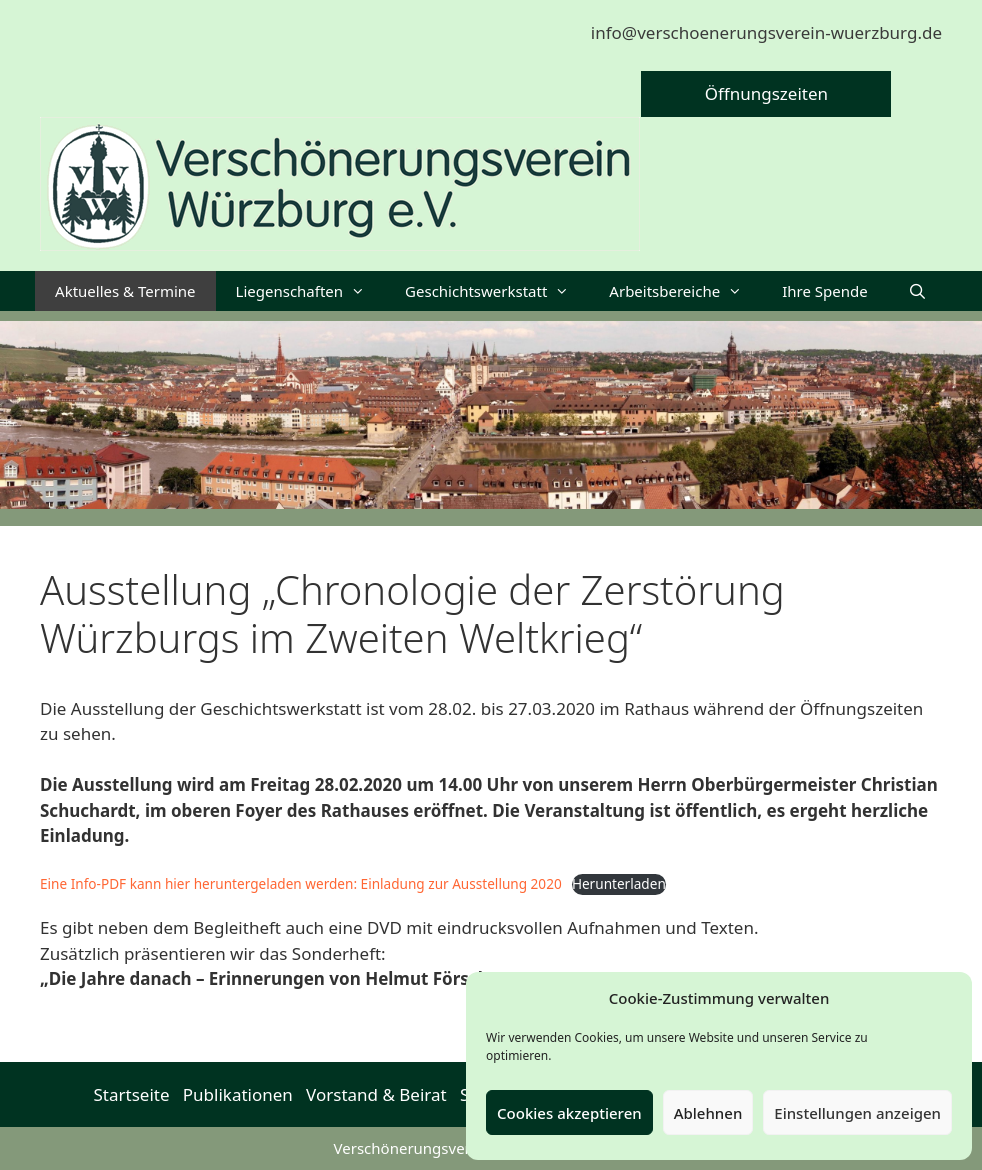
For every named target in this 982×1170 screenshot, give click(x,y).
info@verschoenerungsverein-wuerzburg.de (766, 32)
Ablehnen (708, 1113)
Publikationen (238, 1094)
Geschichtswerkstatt (497, 291)
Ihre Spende (825, 291)
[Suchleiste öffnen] (917, 291)
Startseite (132, 1094)
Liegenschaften (311, 291)
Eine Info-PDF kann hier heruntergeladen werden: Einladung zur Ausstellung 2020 (301, 883)
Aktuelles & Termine (125, 291)
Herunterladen (619, 883)
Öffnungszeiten (766, 93)
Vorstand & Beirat (376, 1094)
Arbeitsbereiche (685, 291)
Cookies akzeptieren (569, 1113)
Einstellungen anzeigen (857, 1113)
